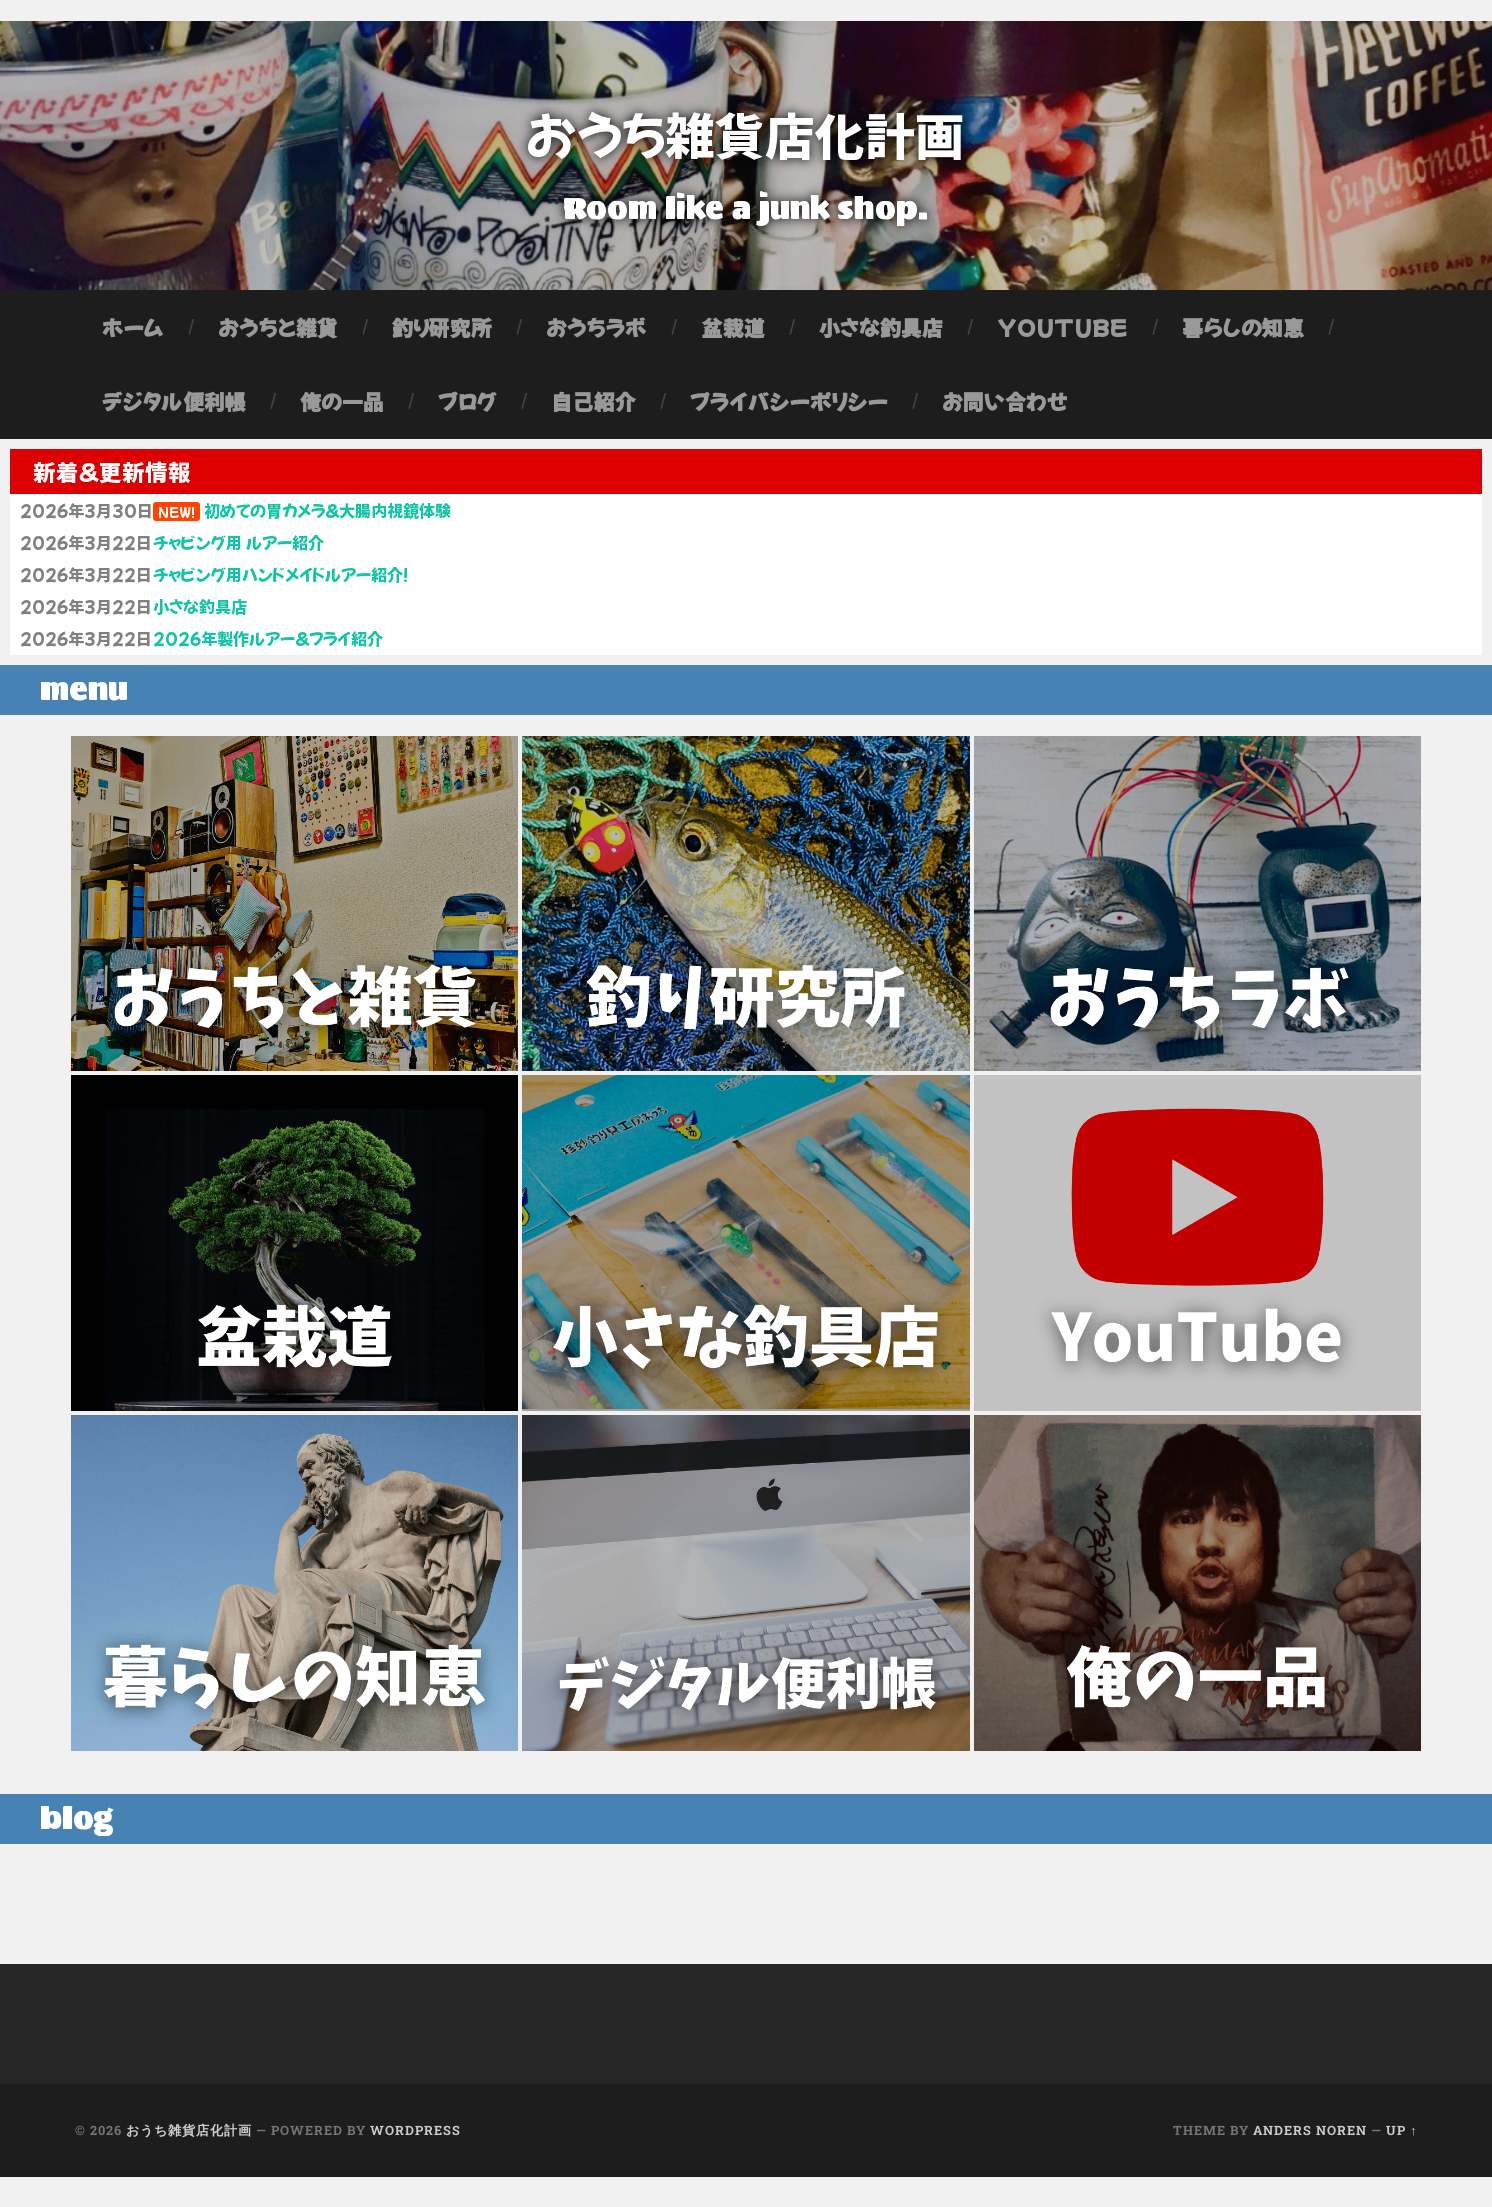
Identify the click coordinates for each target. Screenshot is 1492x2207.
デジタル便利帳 (174, 412)
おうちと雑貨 (278, 338)
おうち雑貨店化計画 (746, 134)
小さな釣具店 (881, 338)
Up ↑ (1401, 2160)
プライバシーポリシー (789, 412)
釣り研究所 (442, 338)
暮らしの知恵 (1242, 338)
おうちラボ (596, 338)
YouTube (1062, 338)
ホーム (133, 338)
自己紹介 (593, 412)
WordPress (415, 2160)
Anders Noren (1310, 2160)
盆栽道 (733, 338)
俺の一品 (342, 412)
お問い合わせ (1005, 412)
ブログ (467, 412)
